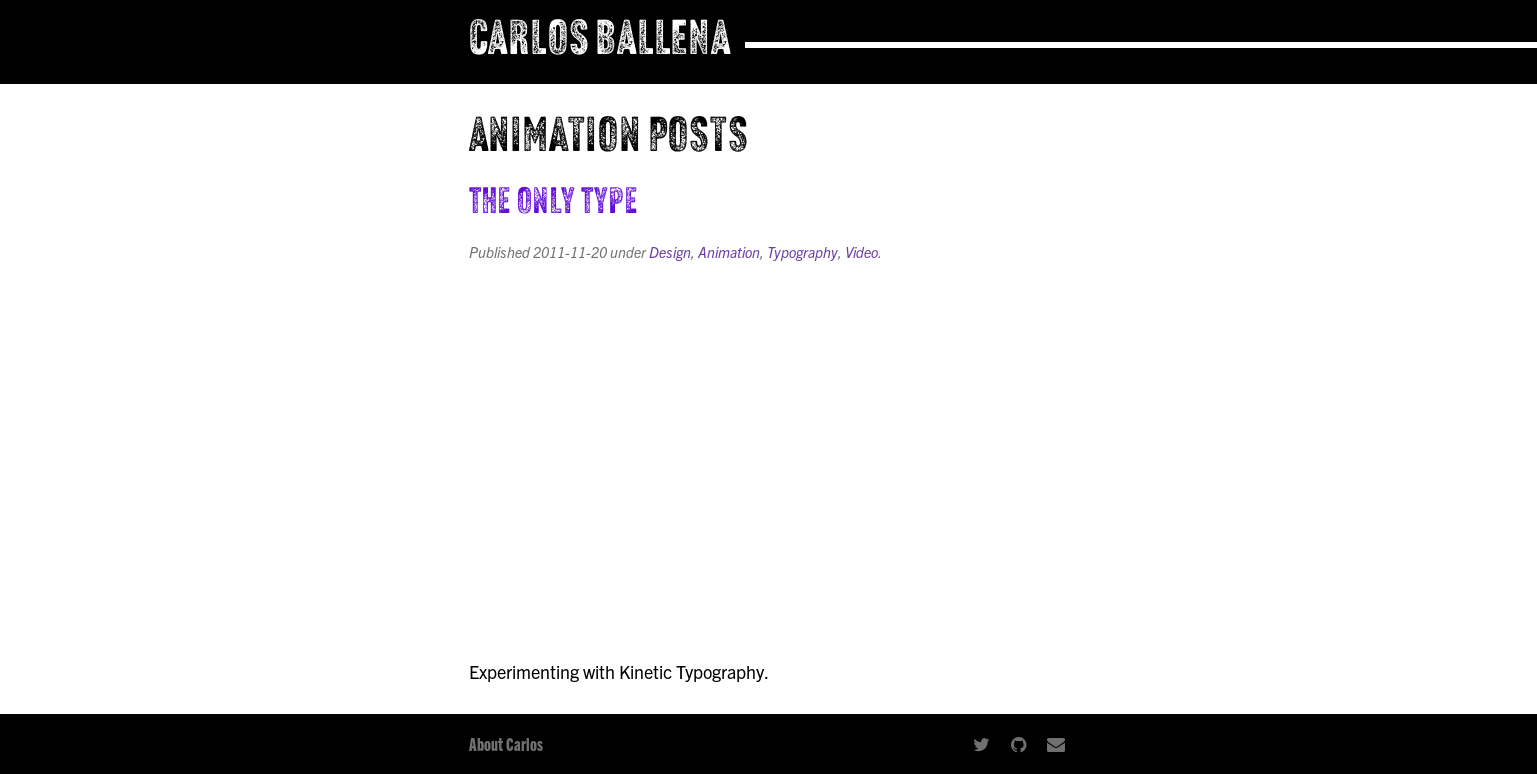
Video (861, 252)
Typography (802, 252)
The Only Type (554, 204)
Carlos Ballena (600, 42)
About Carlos (506, 743)
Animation (729, 252)
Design (670, 252)
